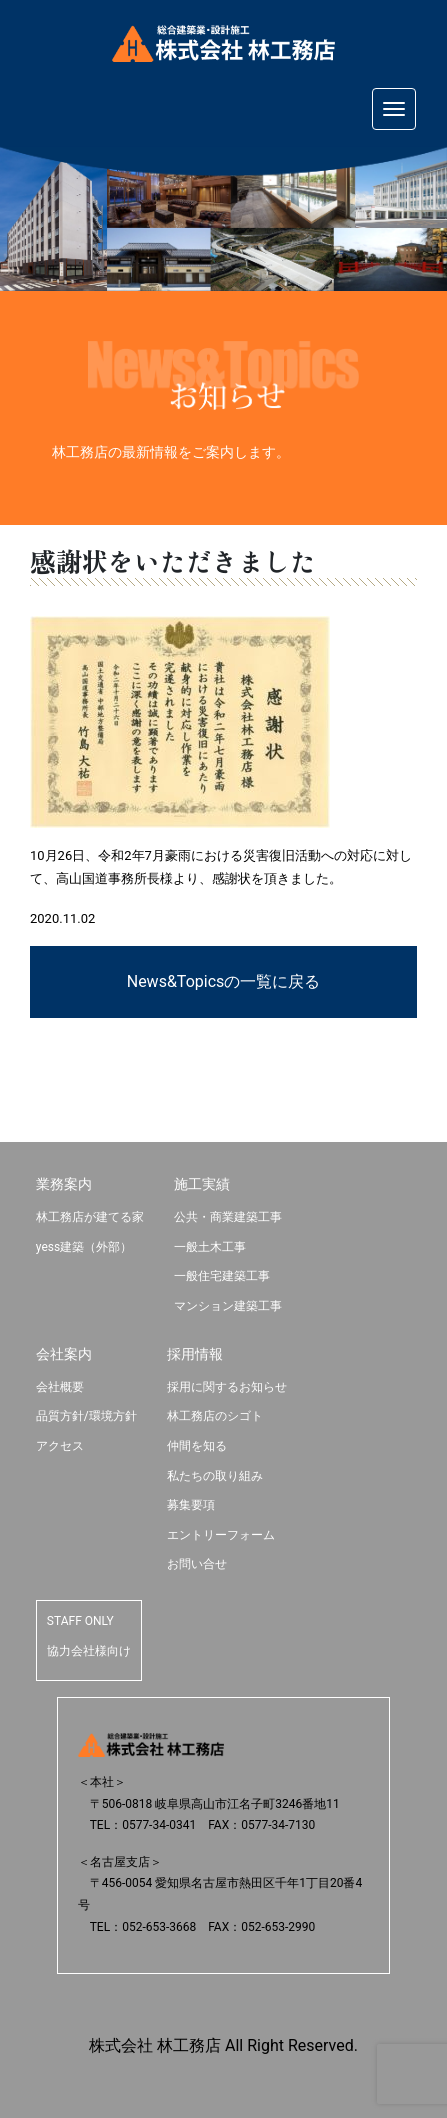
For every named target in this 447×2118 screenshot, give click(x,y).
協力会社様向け (89, 1651)
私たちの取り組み (215, 1476)
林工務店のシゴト (215, 1416)
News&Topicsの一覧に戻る (224, 981)
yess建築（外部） (84, 1247)
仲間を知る (197, 1446)
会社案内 (64, 1354)
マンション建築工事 (228, 1306)
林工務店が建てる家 (90, 1217)
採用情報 (195, 1354)
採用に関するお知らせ (227, 1387)
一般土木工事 (210, 1247)
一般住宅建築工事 (222, 1276)
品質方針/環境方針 (86, 1416)
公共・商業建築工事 (228, 1217)
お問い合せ (197, 1564)
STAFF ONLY (80, 1621)
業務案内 (64, 1184)
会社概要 (60, 1387)
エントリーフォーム (221, 1535)
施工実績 (202, 1184)
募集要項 (191, 1505)
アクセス (60, 1446)
